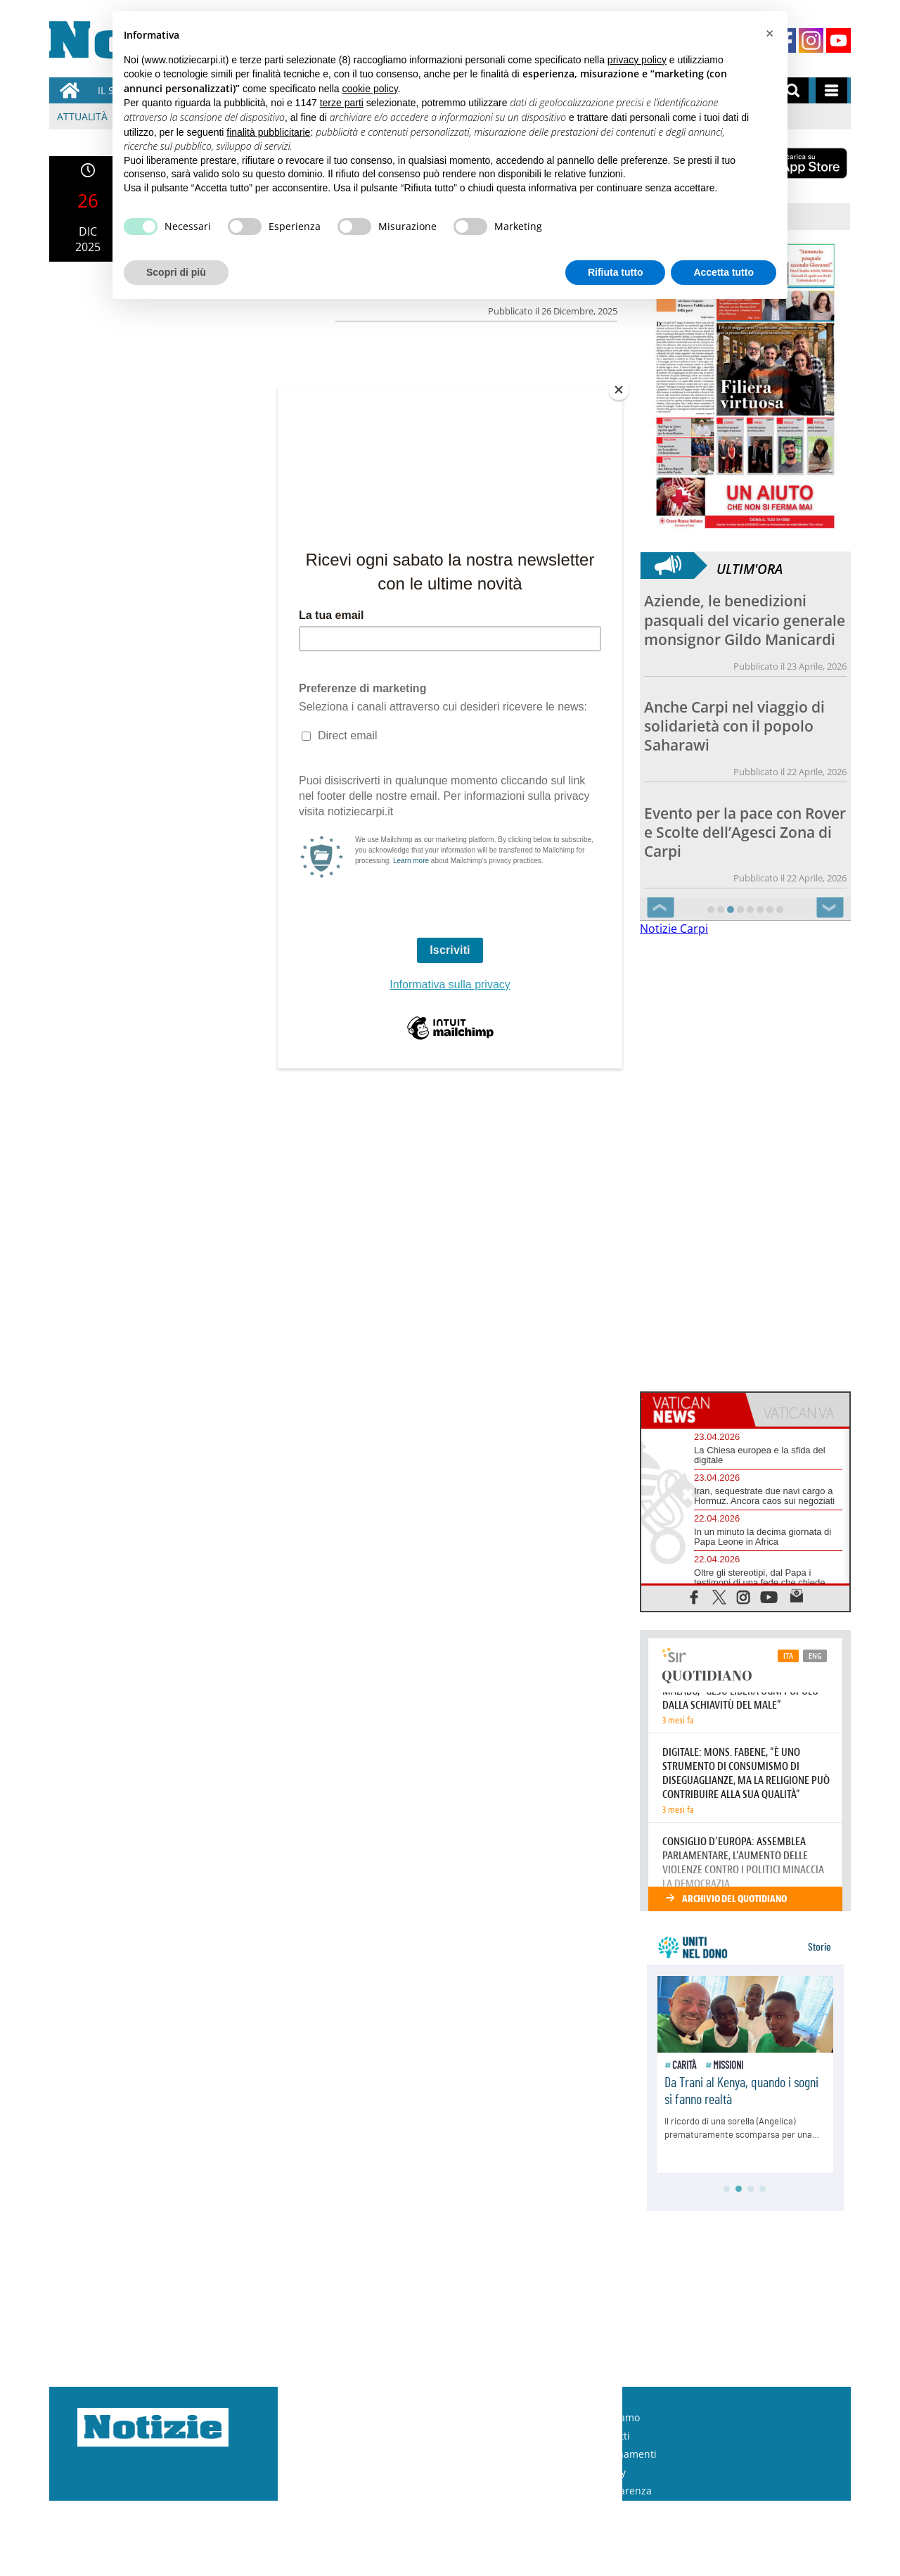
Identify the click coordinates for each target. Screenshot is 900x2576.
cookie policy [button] (370, 88)
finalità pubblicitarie (268, 132)
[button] (769, 34)
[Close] (618, 389)
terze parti (342, 102)
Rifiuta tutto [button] (615, 272)
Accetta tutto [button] (723, 272)
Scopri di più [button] (176, 272)
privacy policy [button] (637, 59)
